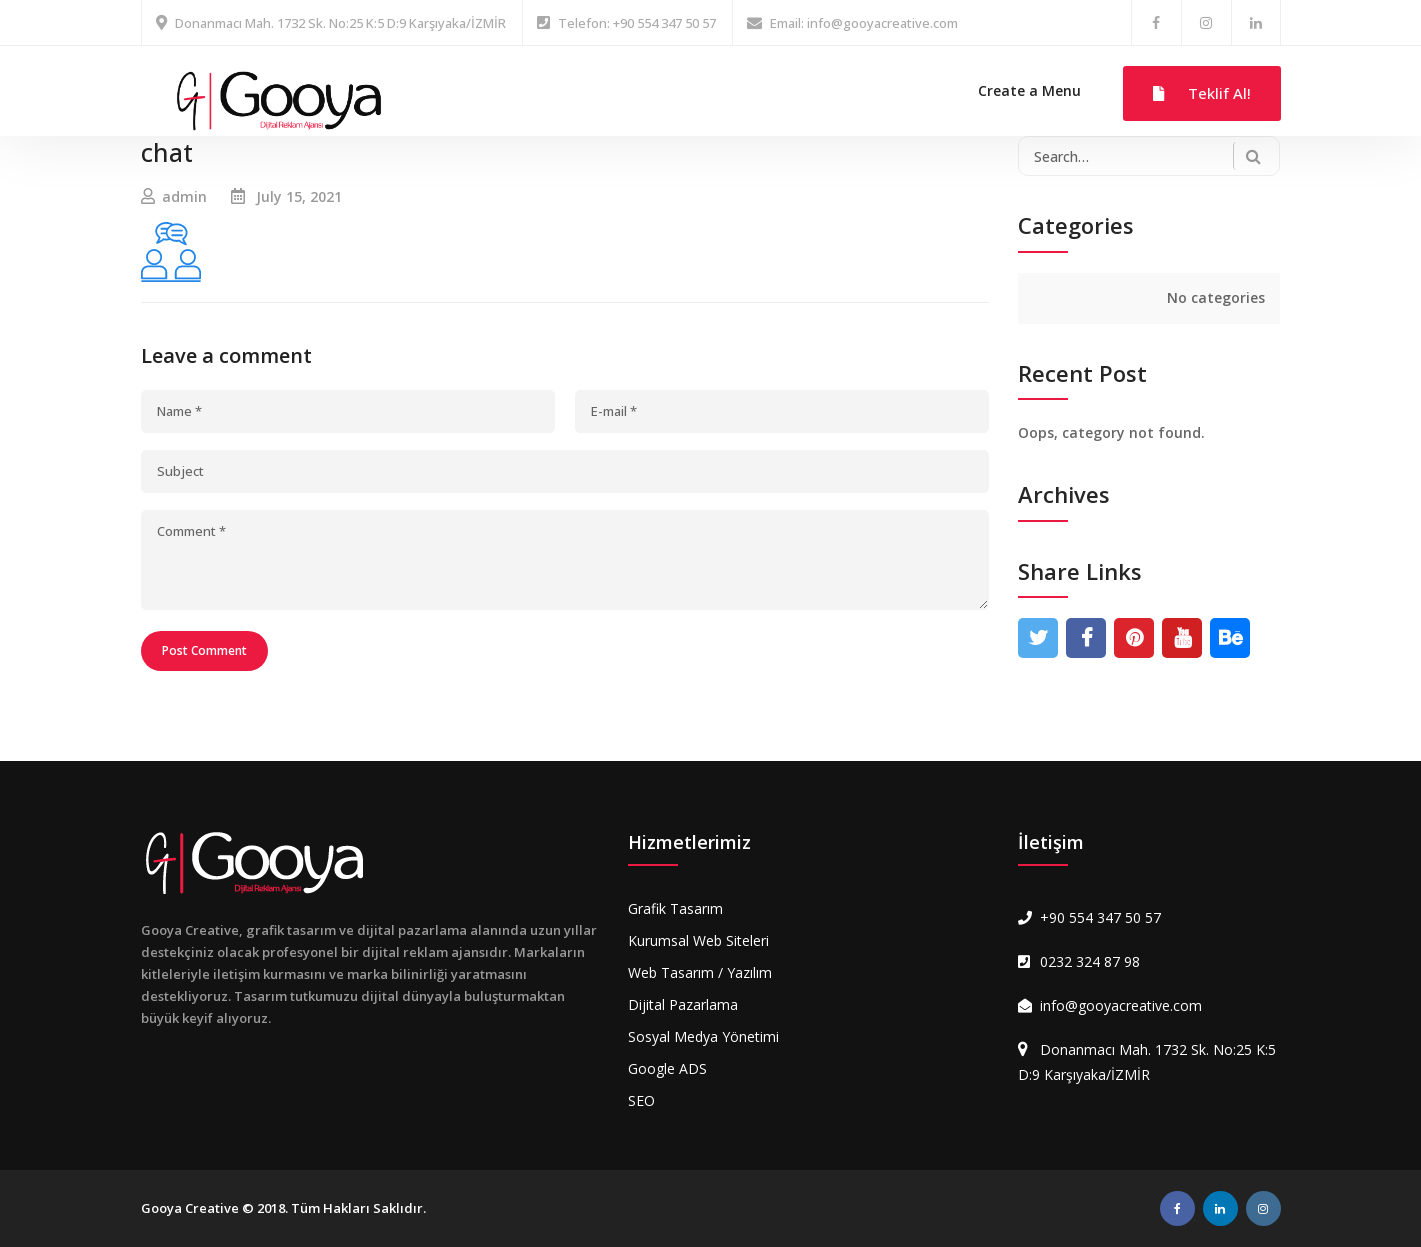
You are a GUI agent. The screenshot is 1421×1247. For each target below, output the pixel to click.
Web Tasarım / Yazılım (700, 972)
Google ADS (667, 1068)
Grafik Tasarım (675, 908)
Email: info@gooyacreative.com (864, 23)
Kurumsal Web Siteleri (698, 940)
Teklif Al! (1202, 93)
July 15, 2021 (299, 196)
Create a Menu (1029, 90)
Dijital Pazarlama (683, 1004)
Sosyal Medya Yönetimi (703, 1036)
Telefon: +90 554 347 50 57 (637, 23)
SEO (641, 1100)
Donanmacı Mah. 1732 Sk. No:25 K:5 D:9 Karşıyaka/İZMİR (340, 23)
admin (184, 196)
